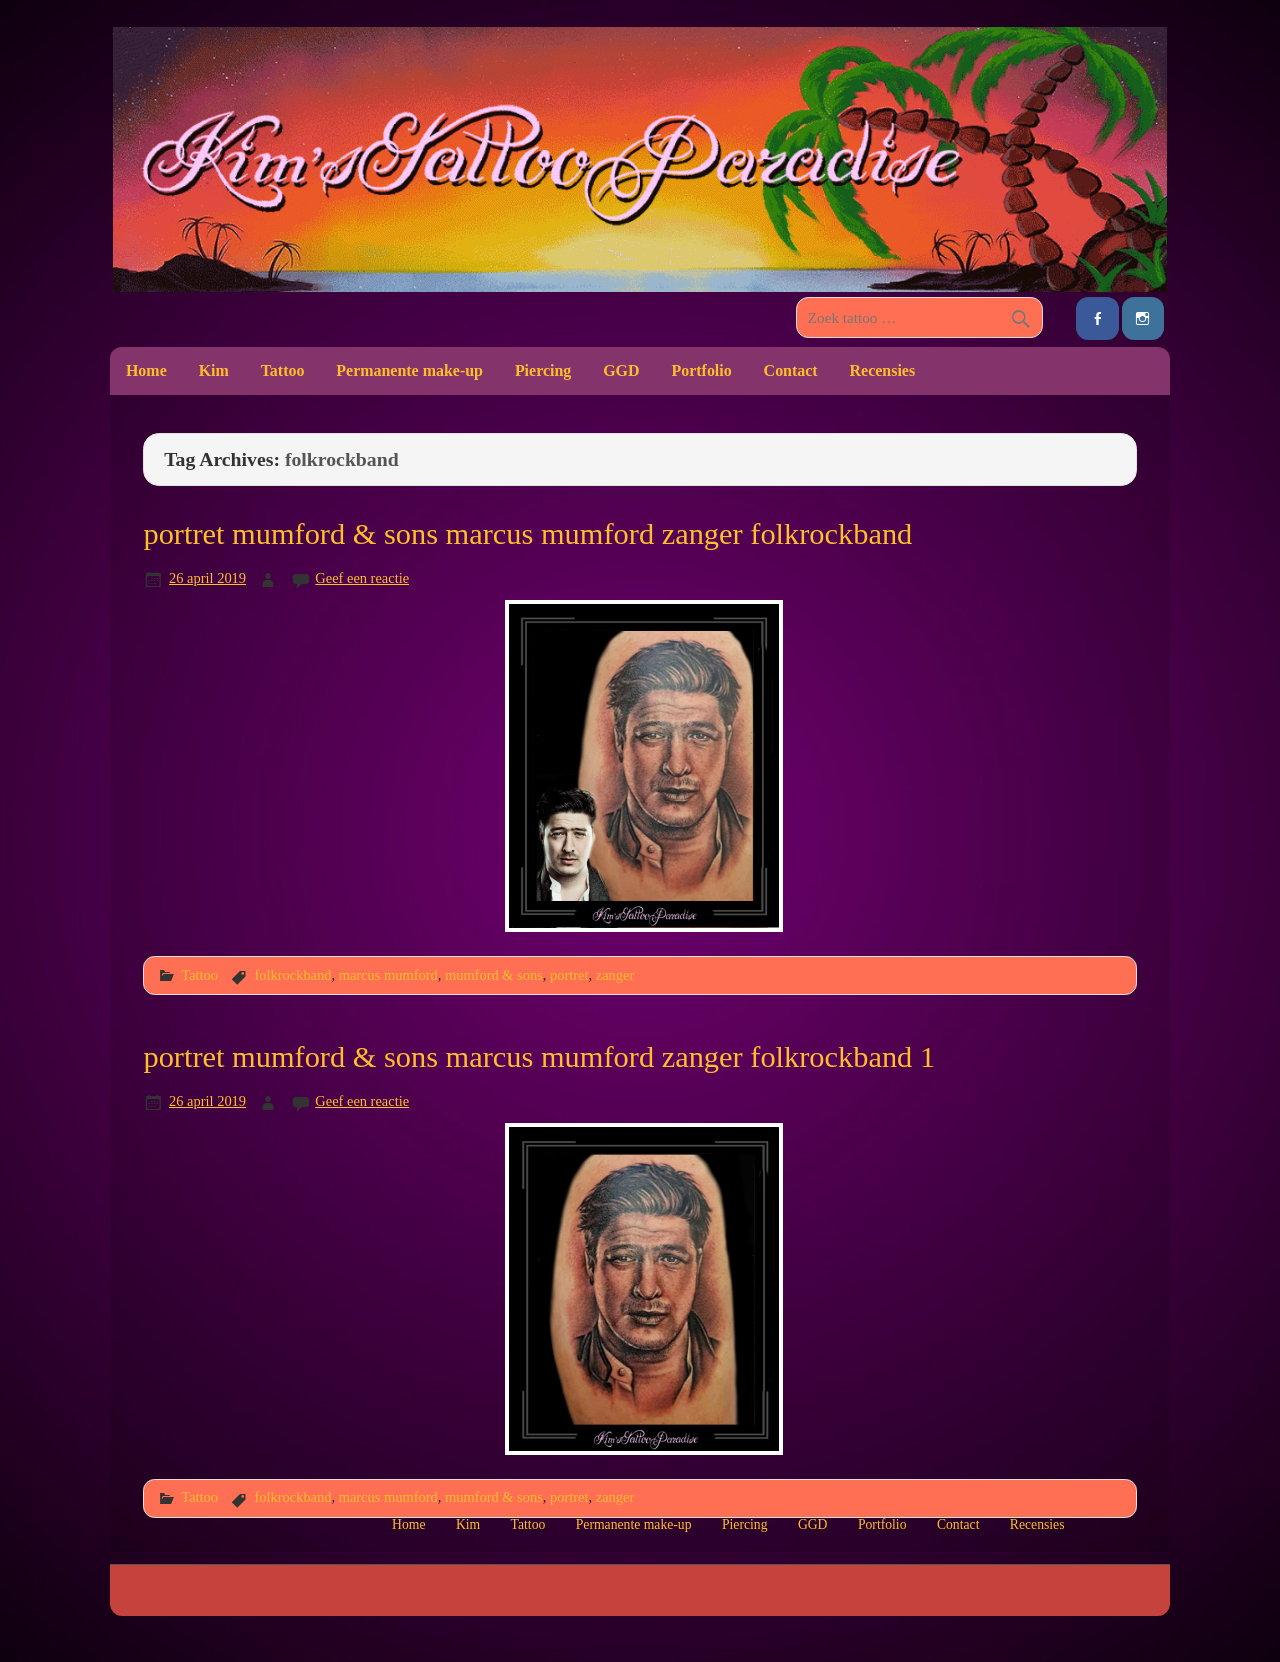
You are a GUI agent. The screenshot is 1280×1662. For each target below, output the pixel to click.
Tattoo (283, 370)
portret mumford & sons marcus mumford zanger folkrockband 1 (539, 1057)
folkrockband (292, 975)
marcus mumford (388, 975)
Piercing (543, 370)
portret (569, 975)
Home (146, 370)
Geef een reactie (362, 578)
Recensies (883, 370)
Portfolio (701, 370)
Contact (791, 370)
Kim (214, 370)
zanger (615, 975)
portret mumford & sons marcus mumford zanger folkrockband (527, 534)
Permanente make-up (409, 370)
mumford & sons (494, 975)
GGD (621, 370)
